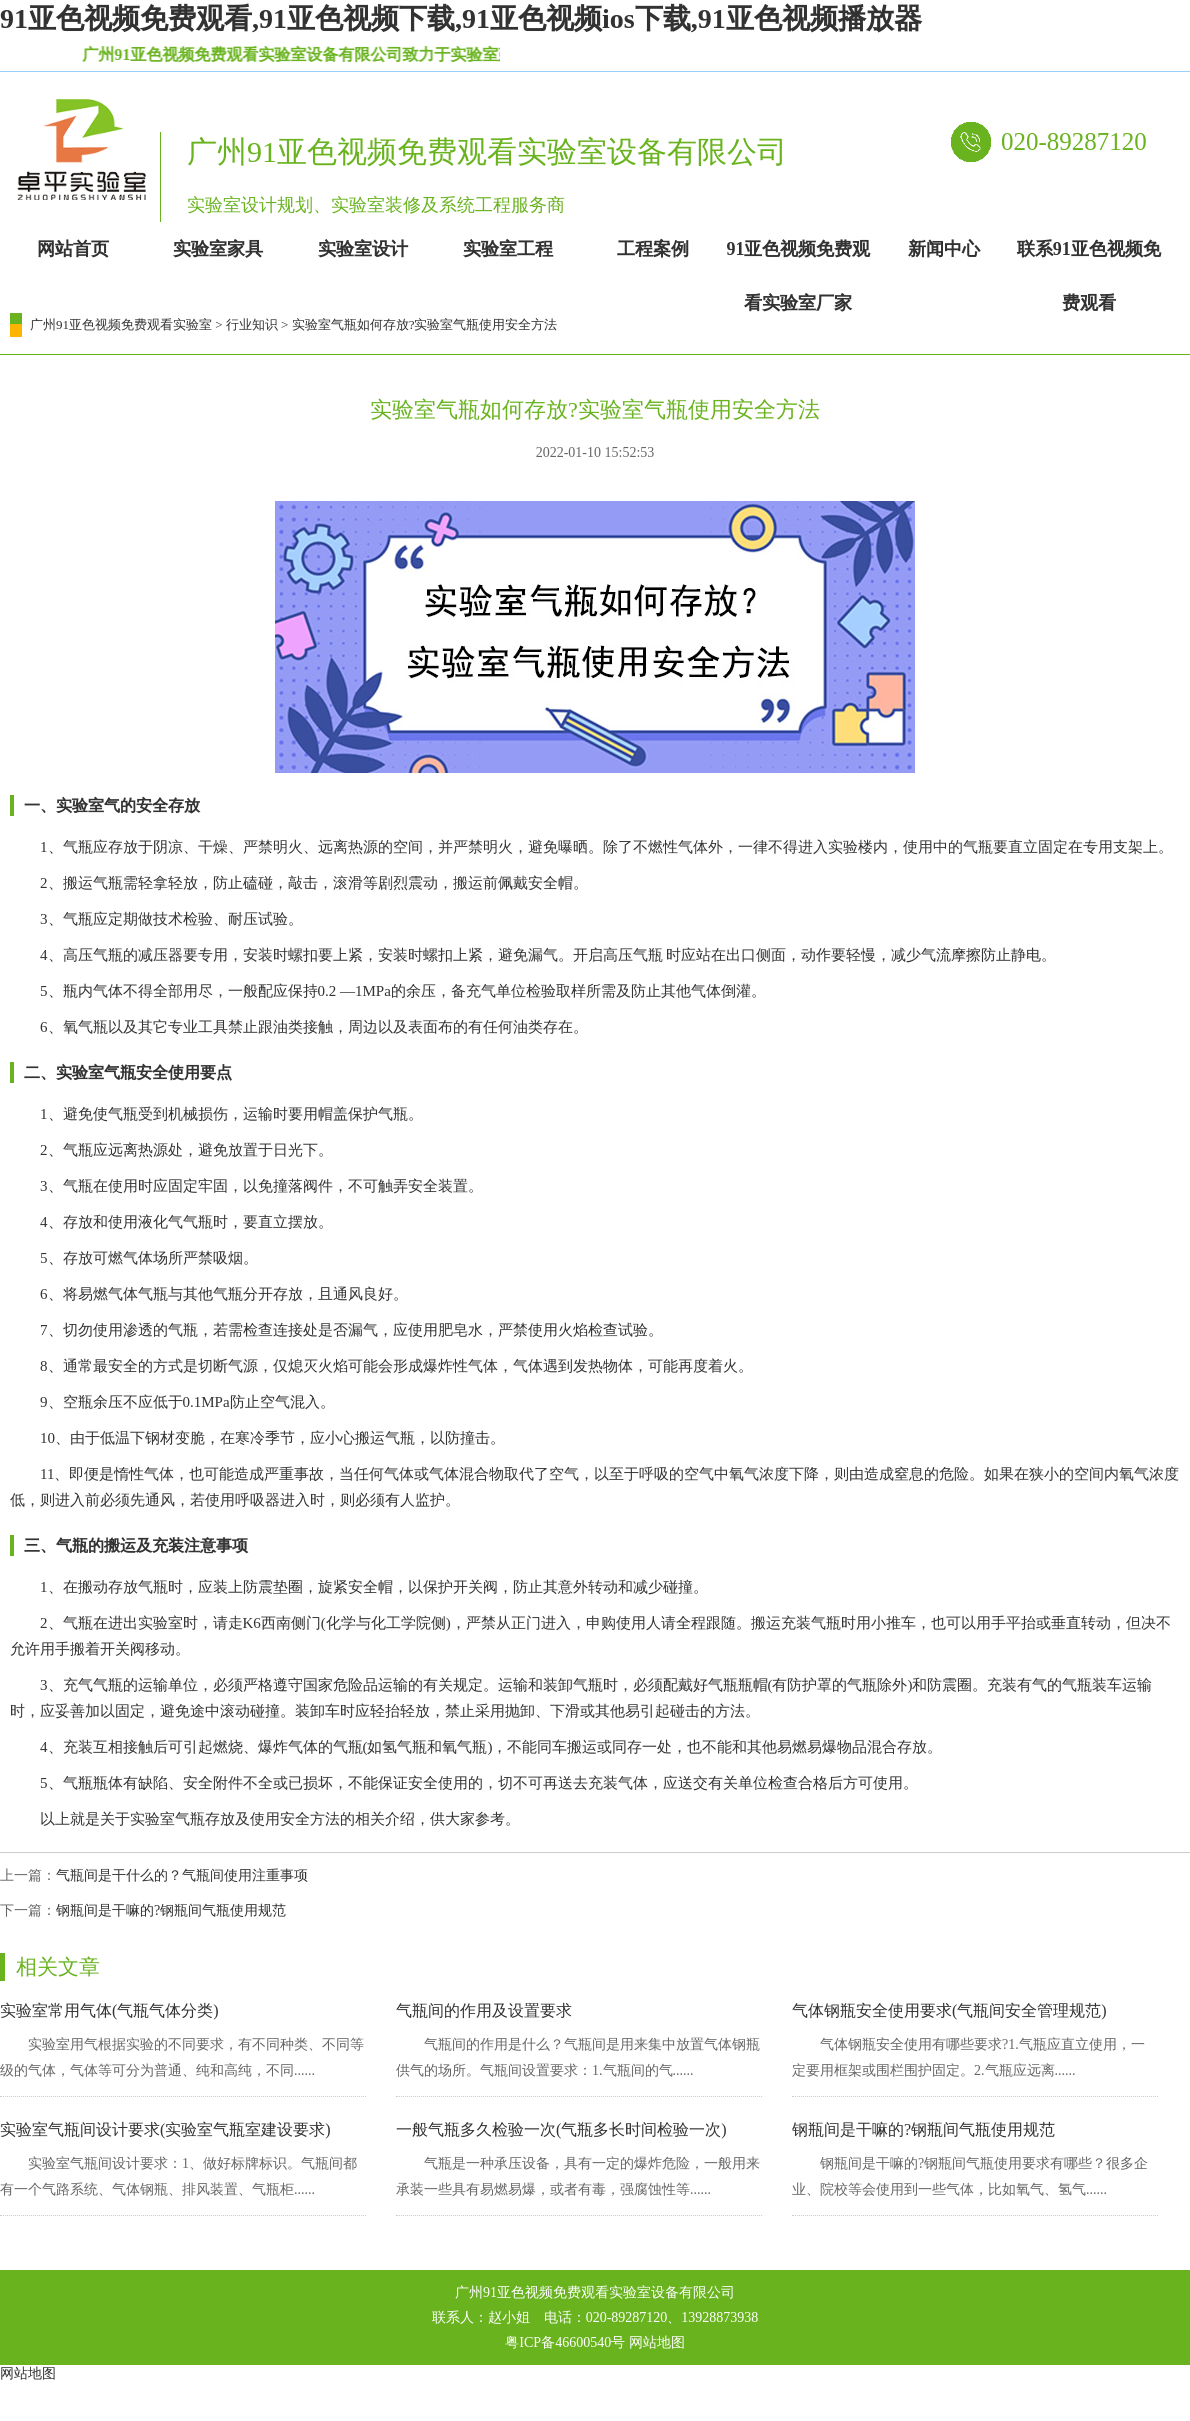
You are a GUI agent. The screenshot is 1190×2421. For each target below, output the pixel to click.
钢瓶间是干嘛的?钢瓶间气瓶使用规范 (171, 1910)
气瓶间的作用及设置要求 (484, 2010)
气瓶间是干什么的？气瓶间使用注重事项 (182, 1875)
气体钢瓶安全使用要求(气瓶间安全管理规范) (949, 2010)
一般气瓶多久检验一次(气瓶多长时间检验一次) (561, 2129)
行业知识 (252, 324)
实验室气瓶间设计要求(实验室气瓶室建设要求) (165, 2129)
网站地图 (657, 2342)
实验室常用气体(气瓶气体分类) (109, 2010)
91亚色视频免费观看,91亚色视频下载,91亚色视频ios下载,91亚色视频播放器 (461, 18)
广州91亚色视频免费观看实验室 (121, 324)
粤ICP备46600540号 (565, 2342)
